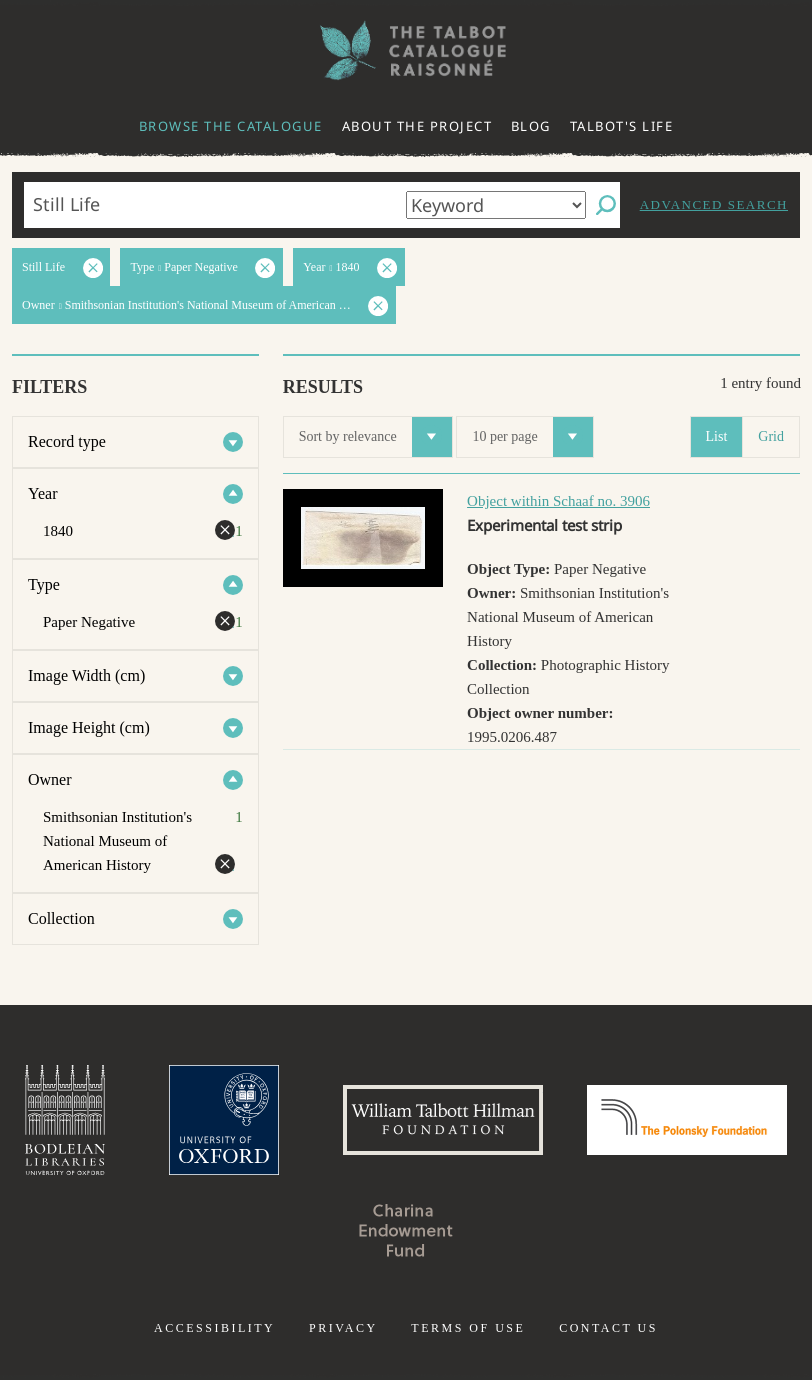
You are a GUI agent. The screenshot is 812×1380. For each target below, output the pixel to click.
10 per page (532, 437)
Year (42, 493)
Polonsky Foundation (687, 1120)
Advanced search (714, 204)
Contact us (608, 1328)
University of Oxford (224, 1120)
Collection (61, 918)
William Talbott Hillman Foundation (443, 1120)
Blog (531, 126)
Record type (67, 441)
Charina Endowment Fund (406, 1230)
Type (44, 584)
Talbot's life (622, 126)
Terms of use (468, 1328)
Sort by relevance (375, 437)
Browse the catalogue (231, 126)
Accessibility (214, 1328)
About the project (417, 126)
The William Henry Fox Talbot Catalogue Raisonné (406, 50)
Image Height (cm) (89, 727)
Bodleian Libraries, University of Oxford (65, 1120)
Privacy (343, 1328)
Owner (50, 779)
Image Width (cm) (86, 675)
